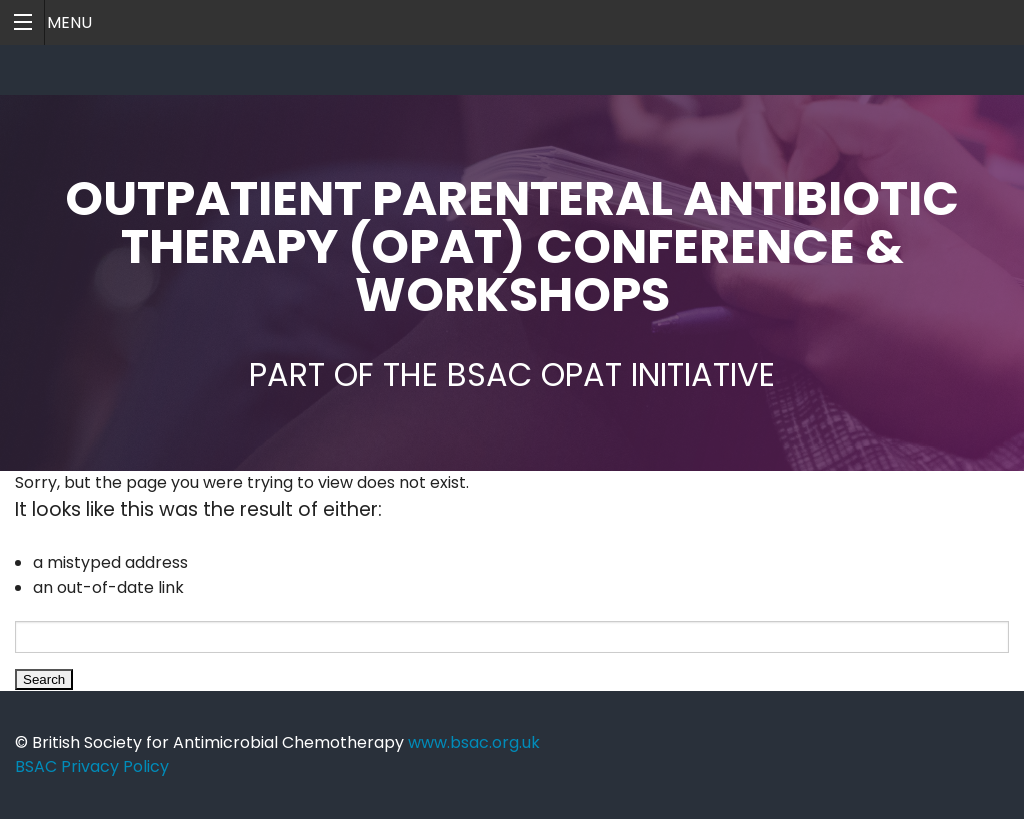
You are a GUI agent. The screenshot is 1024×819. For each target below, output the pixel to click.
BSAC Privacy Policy (92, 766)
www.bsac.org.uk (474, 742)
